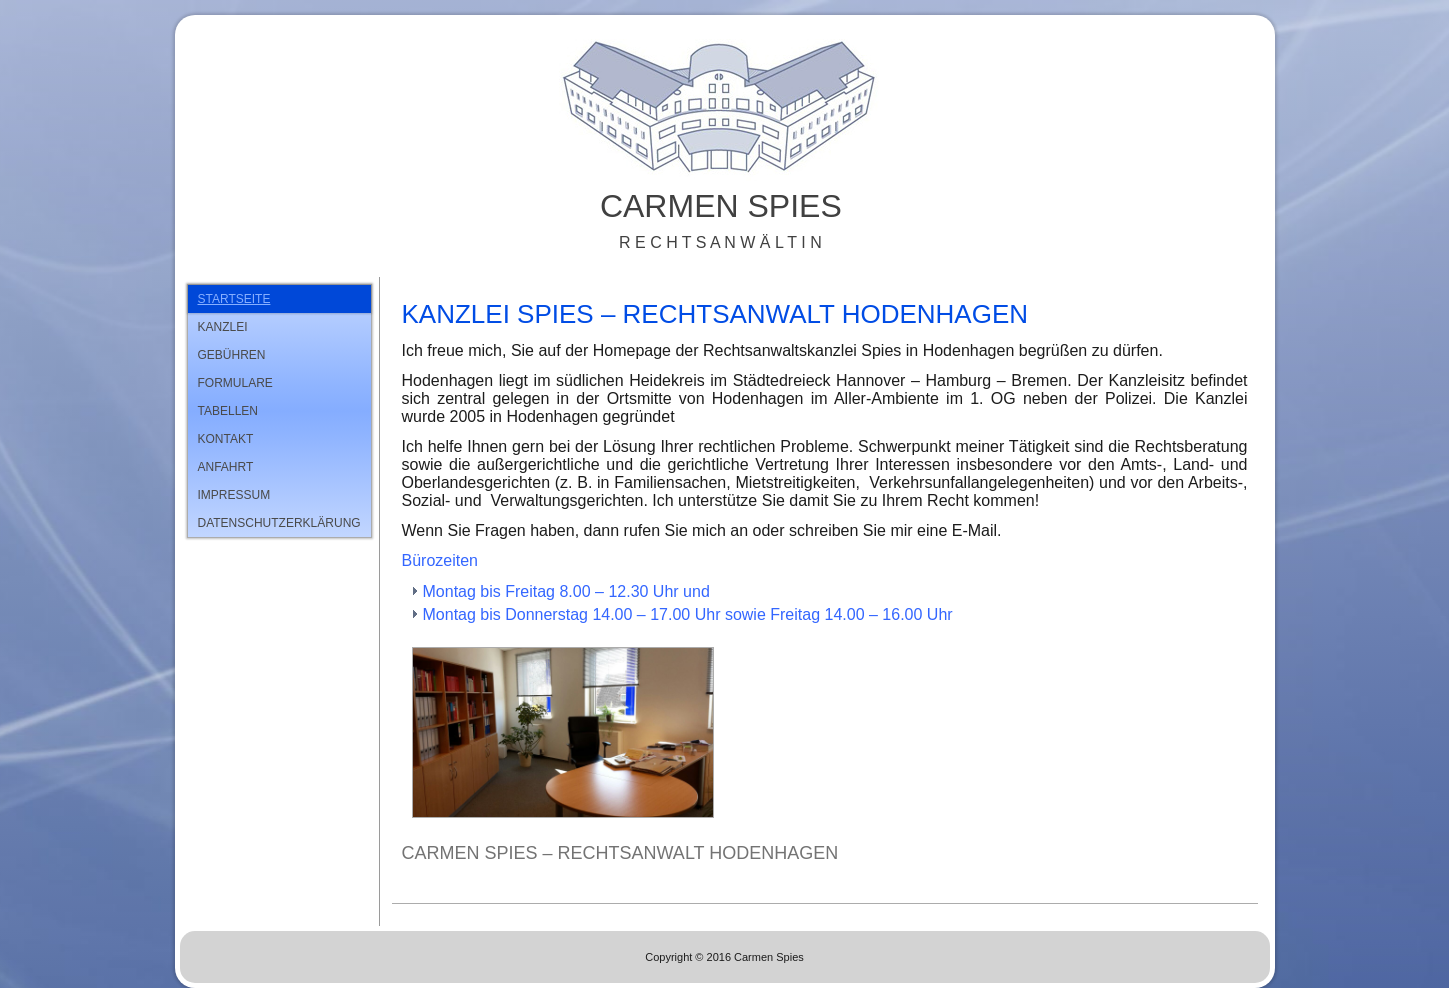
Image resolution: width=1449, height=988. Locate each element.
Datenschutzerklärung (279, 523)
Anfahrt (226, 467)
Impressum (234, 495)
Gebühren (232, 355)
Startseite (234, 299)
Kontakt (226, 439)
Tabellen (228, 411)
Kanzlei (223, 327)
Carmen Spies (721, 206)
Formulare (235, 383)
